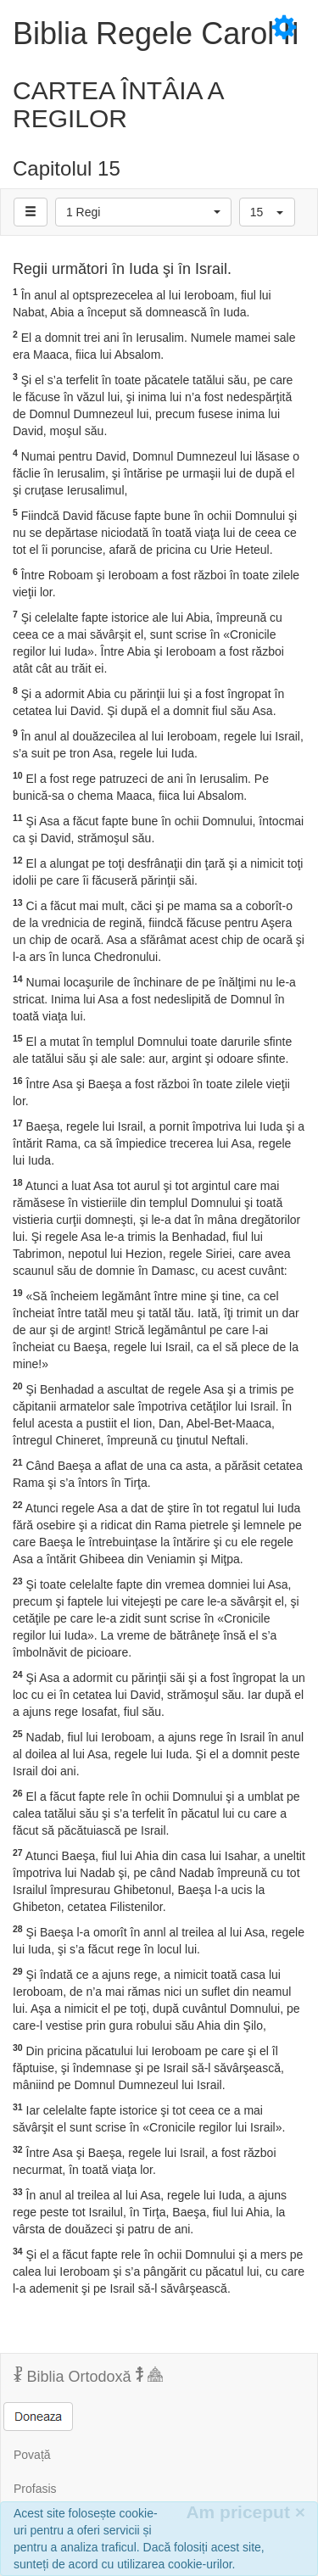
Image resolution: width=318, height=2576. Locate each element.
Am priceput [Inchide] (245, 2512)
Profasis (35, 2488)
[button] (143, 212)
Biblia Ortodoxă (88, 2375)
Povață (32, 2454)
